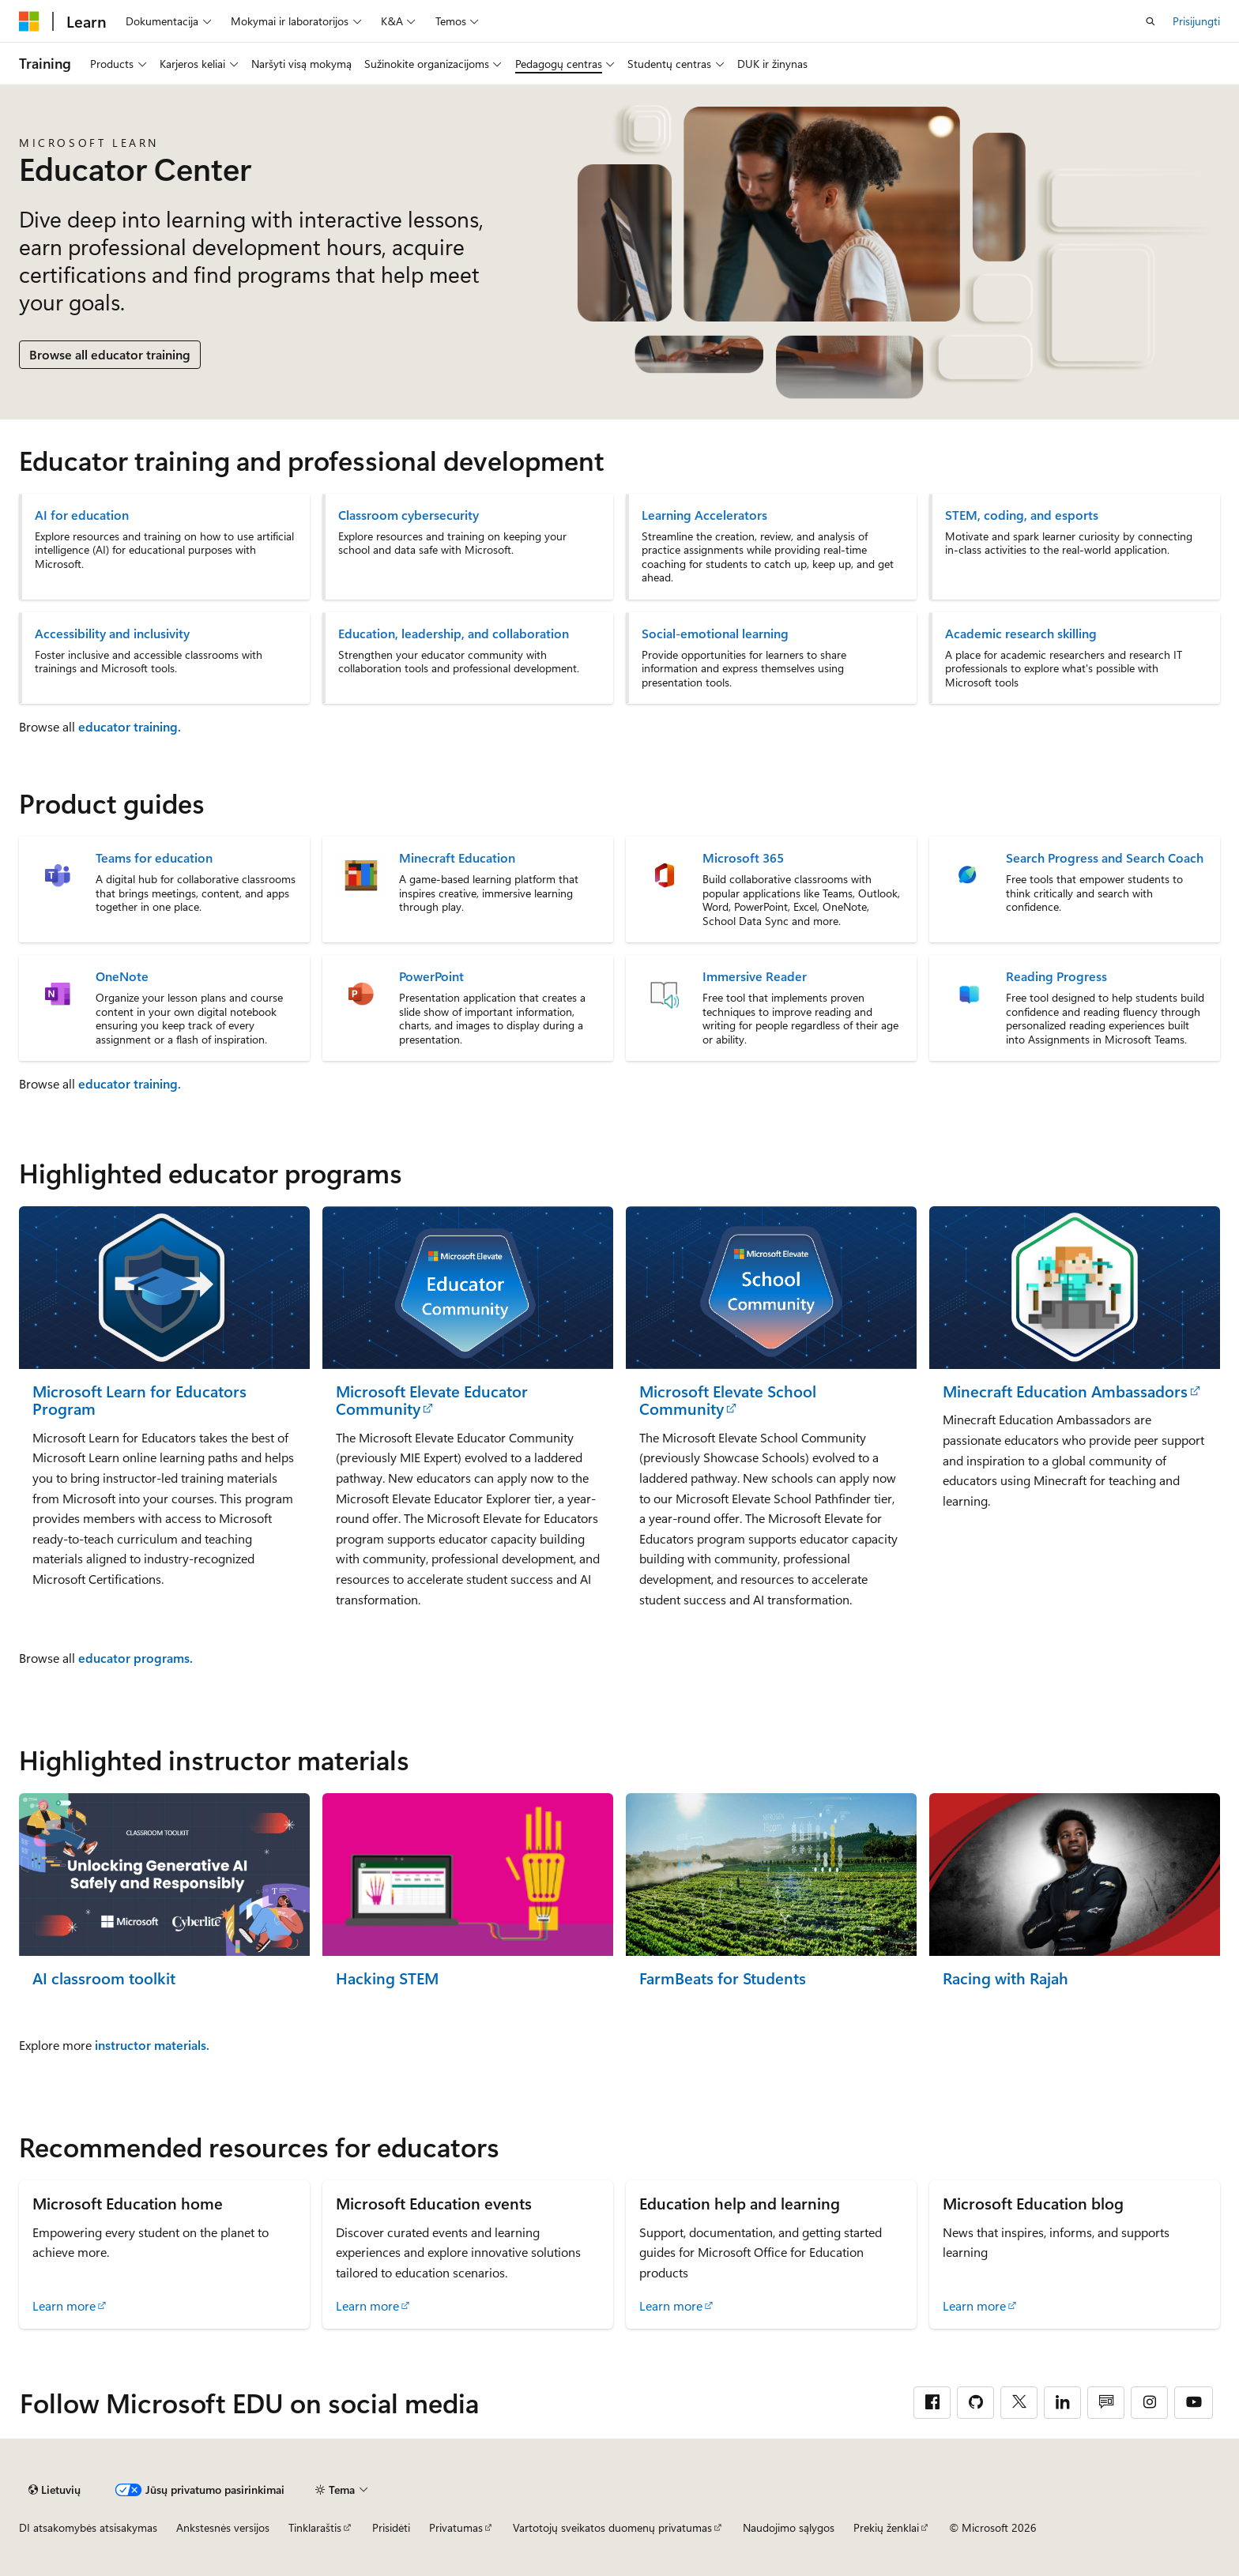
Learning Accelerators (704, 515)
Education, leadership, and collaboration (453, 633)
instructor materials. (152, 2044)
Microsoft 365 (743, 858)
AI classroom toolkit (103, 1978)
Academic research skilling (1021, 633)
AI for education (82, 515)
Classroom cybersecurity (408, 515)
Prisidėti (391, 2527)
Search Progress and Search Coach (1104, 858)
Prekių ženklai (886, 2527)
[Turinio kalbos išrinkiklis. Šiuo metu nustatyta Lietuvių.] (54, 2490)
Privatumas (456, 2527)
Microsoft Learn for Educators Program (139, 1400)
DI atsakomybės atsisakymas (88, 2527)
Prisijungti (1196, 20)
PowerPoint (431, 976)
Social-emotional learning (715, 633)
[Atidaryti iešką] (1150, 21)
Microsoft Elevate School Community (727, 1400)
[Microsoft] (29, 21)
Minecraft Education (457, 858)
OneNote (122, 976)
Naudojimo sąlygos (788, 2527)
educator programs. (135, 1657)
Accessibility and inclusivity (112, 633)
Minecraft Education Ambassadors (1065, 1391)
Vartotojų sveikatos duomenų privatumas (612, 2527)
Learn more (64, 2305)
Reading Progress (1056, 976)
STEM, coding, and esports (1021, 515)
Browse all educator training (109, 354)
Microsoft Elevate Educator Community (432, 1400)
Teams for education (154, 858)
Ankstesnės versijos (222, 2527)
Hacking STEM (387, 1978)
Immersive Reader (754, 976)
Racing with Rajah (1005, 1978)
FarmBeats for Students (722, 1978)
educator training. (129, 726)
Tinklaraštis (314, 2527)
